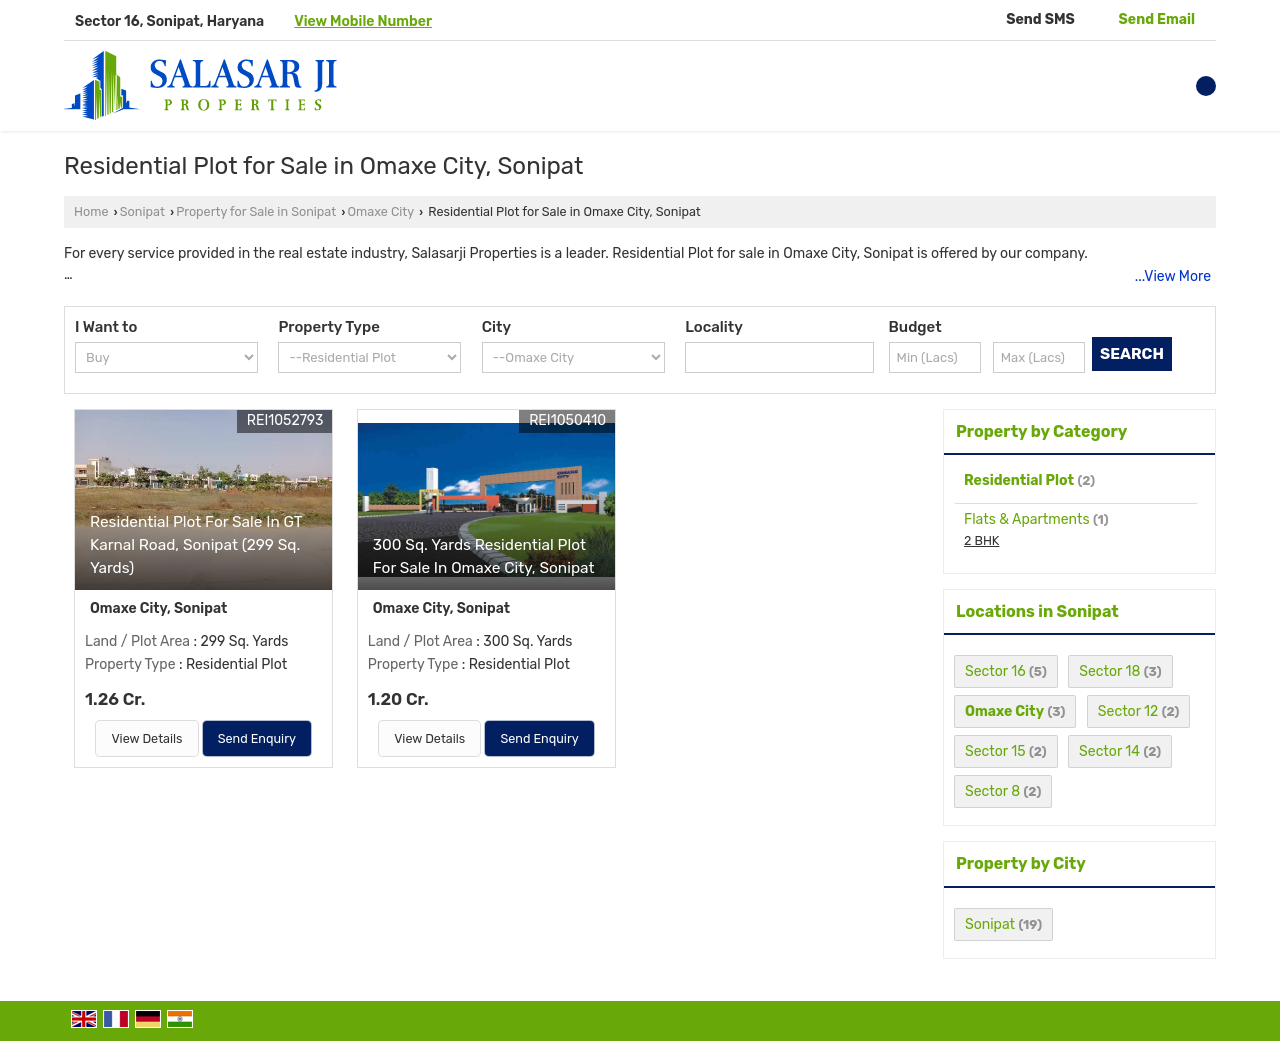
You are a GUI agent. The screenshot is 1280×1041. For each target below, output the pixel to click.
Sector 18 (1109, 671)
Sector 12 (1128, 711)
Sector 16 (995, 671)
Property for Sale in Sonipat (256, 211)
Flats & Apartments (1027, 519)
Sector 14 (1109, 751)
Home (91, 211)
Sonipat (142, 211)
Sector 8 (992, 791)
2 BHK (981, 540)
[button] (363, 21)
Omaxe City (381, 211)
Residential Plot (1019, 480)
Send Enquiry (257, 738)
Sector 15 (995, 751)
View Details (146, 738)
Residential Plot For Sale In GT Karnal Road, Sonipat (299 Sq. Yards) (196, 545)
